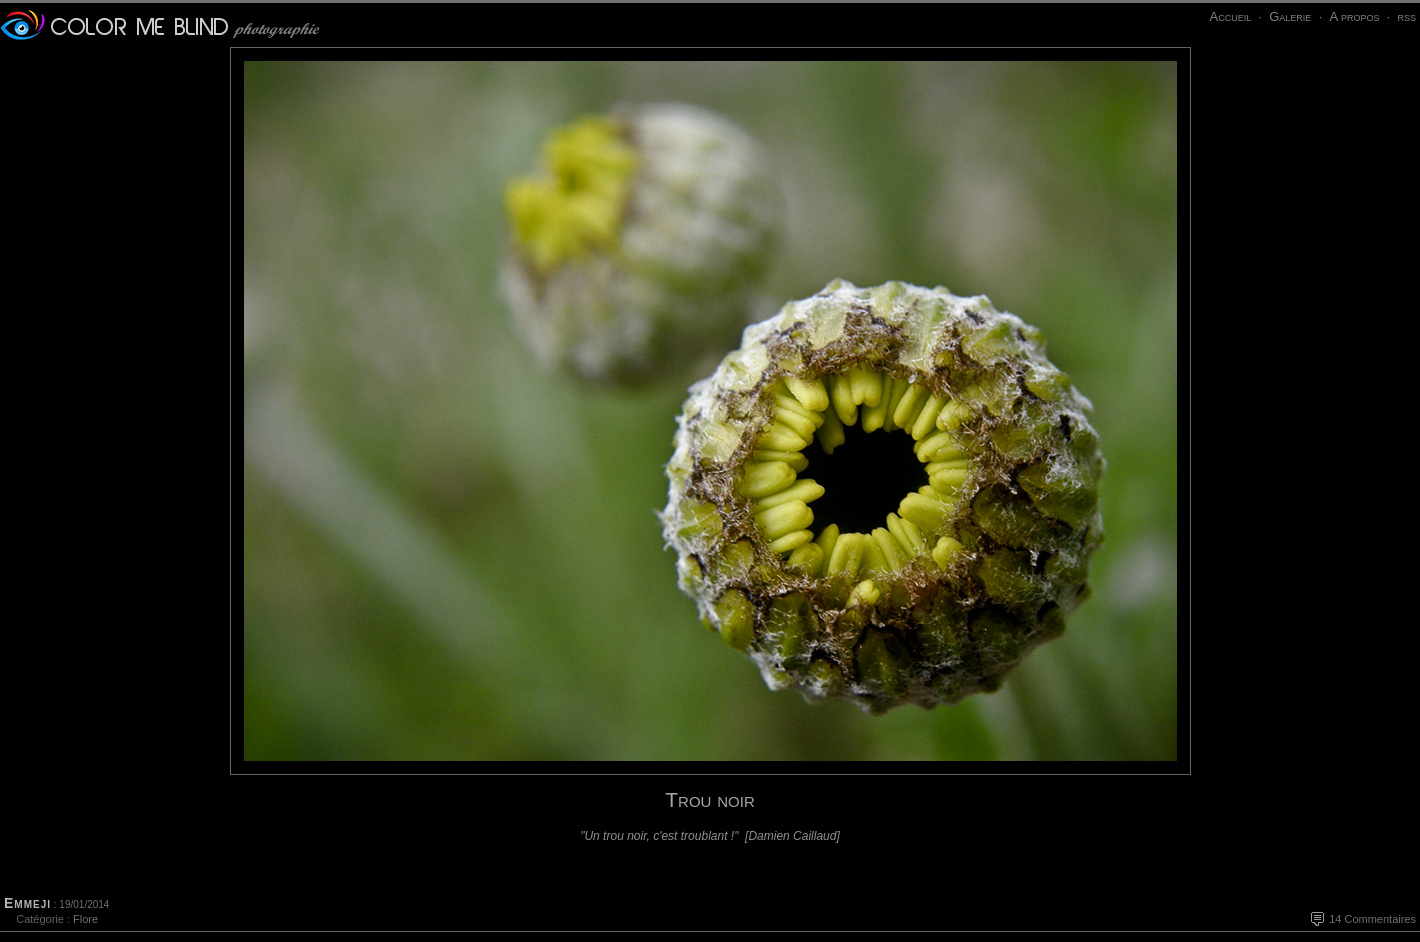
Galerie (1290, 16)
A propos (1354, 16)
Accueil (1230, 16)
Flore (85, 919)
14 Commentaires (1372, 919)
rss (1406, 16)
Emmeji (27, 903)
